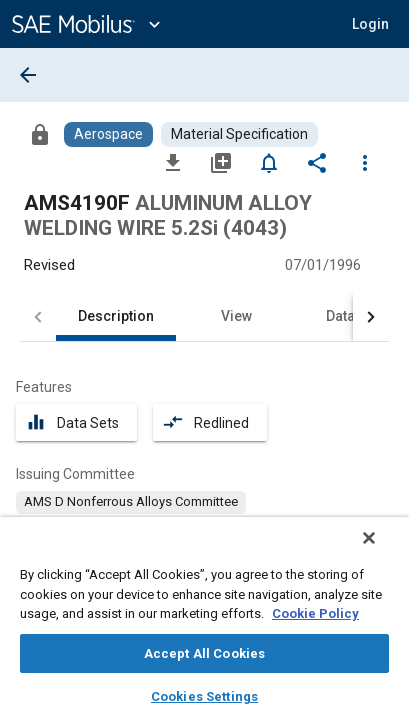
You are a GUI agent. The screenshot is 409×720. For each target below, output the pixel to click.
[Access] (40, 134)
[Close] (383, 551)
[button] (370, 24)
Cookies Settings (204, 696)
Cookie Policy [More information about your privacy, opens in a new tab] (315, 613)
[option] (131, 502)
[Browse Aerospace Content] (108, 134)
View (236, 316)
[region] (204, 625)
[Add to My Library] (221, 162)
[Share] (317, 162)
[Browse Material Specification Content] (239, 134)
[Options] (365, 162)
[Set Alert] (269, 162)
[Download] (173, 162)
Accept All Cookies (204, 653)
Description (116, 316)
